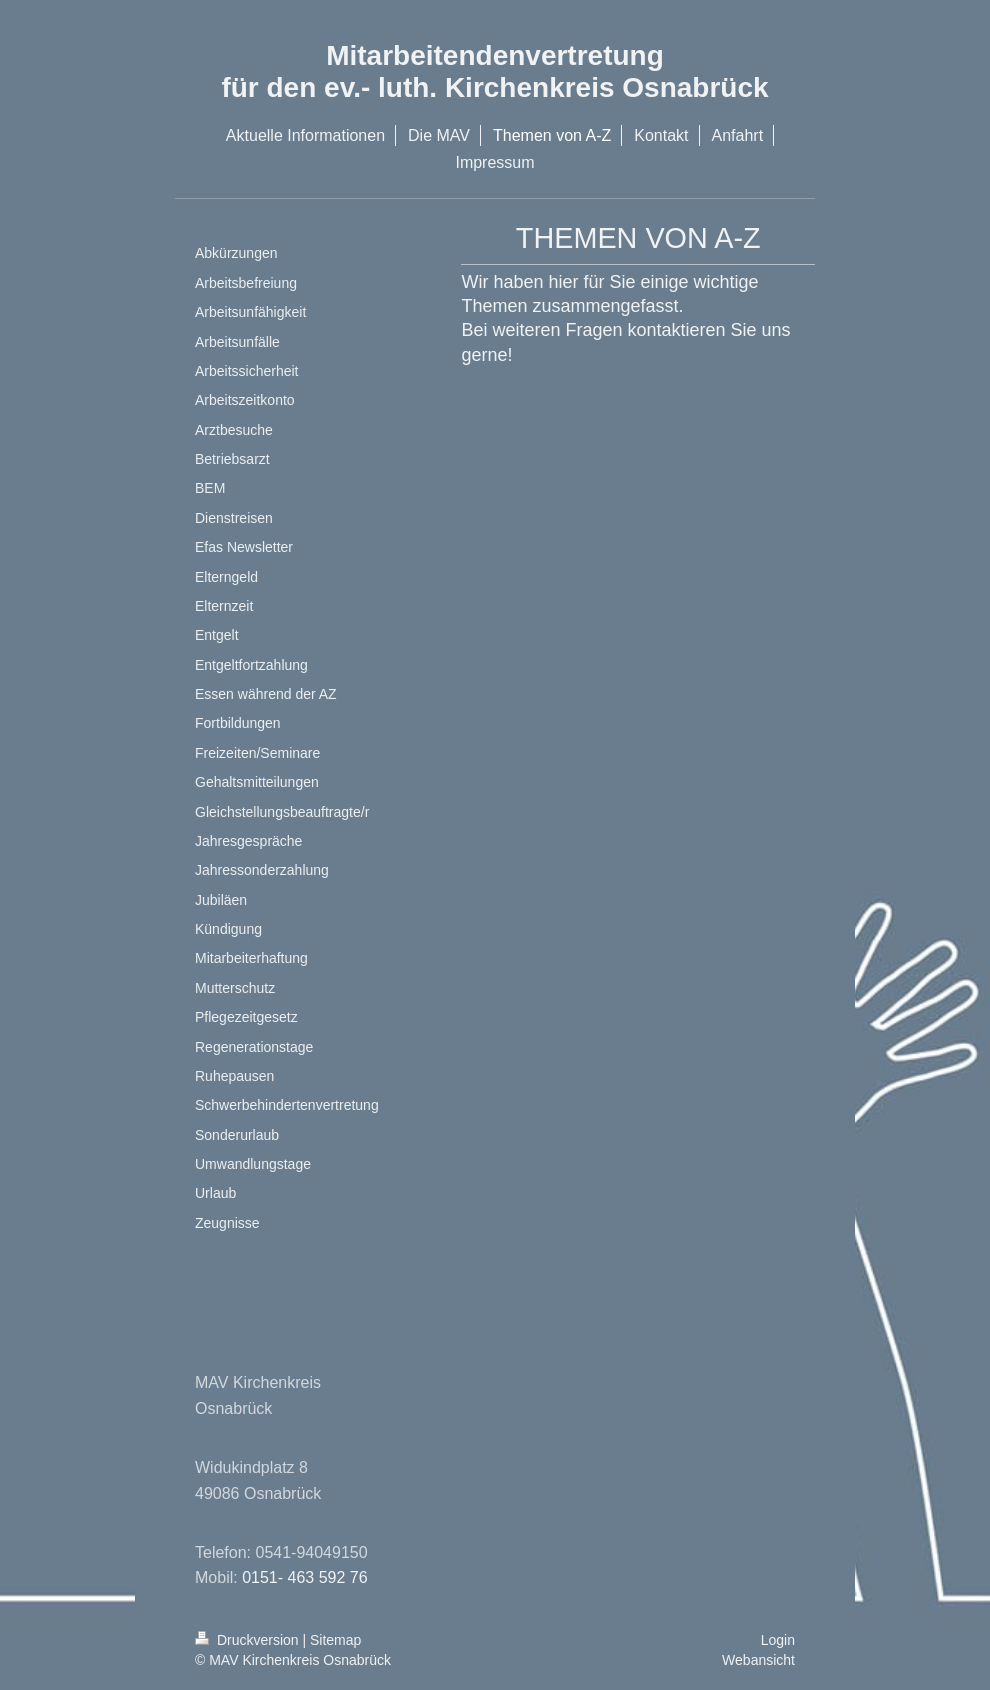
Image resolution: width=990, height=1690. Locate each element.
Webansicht (758, 1660)
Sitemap (335, 1640)
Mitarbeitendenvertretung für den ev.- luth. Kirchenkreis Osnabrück (494, 71)
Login (778, 1640)
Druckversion (248, 1640)
